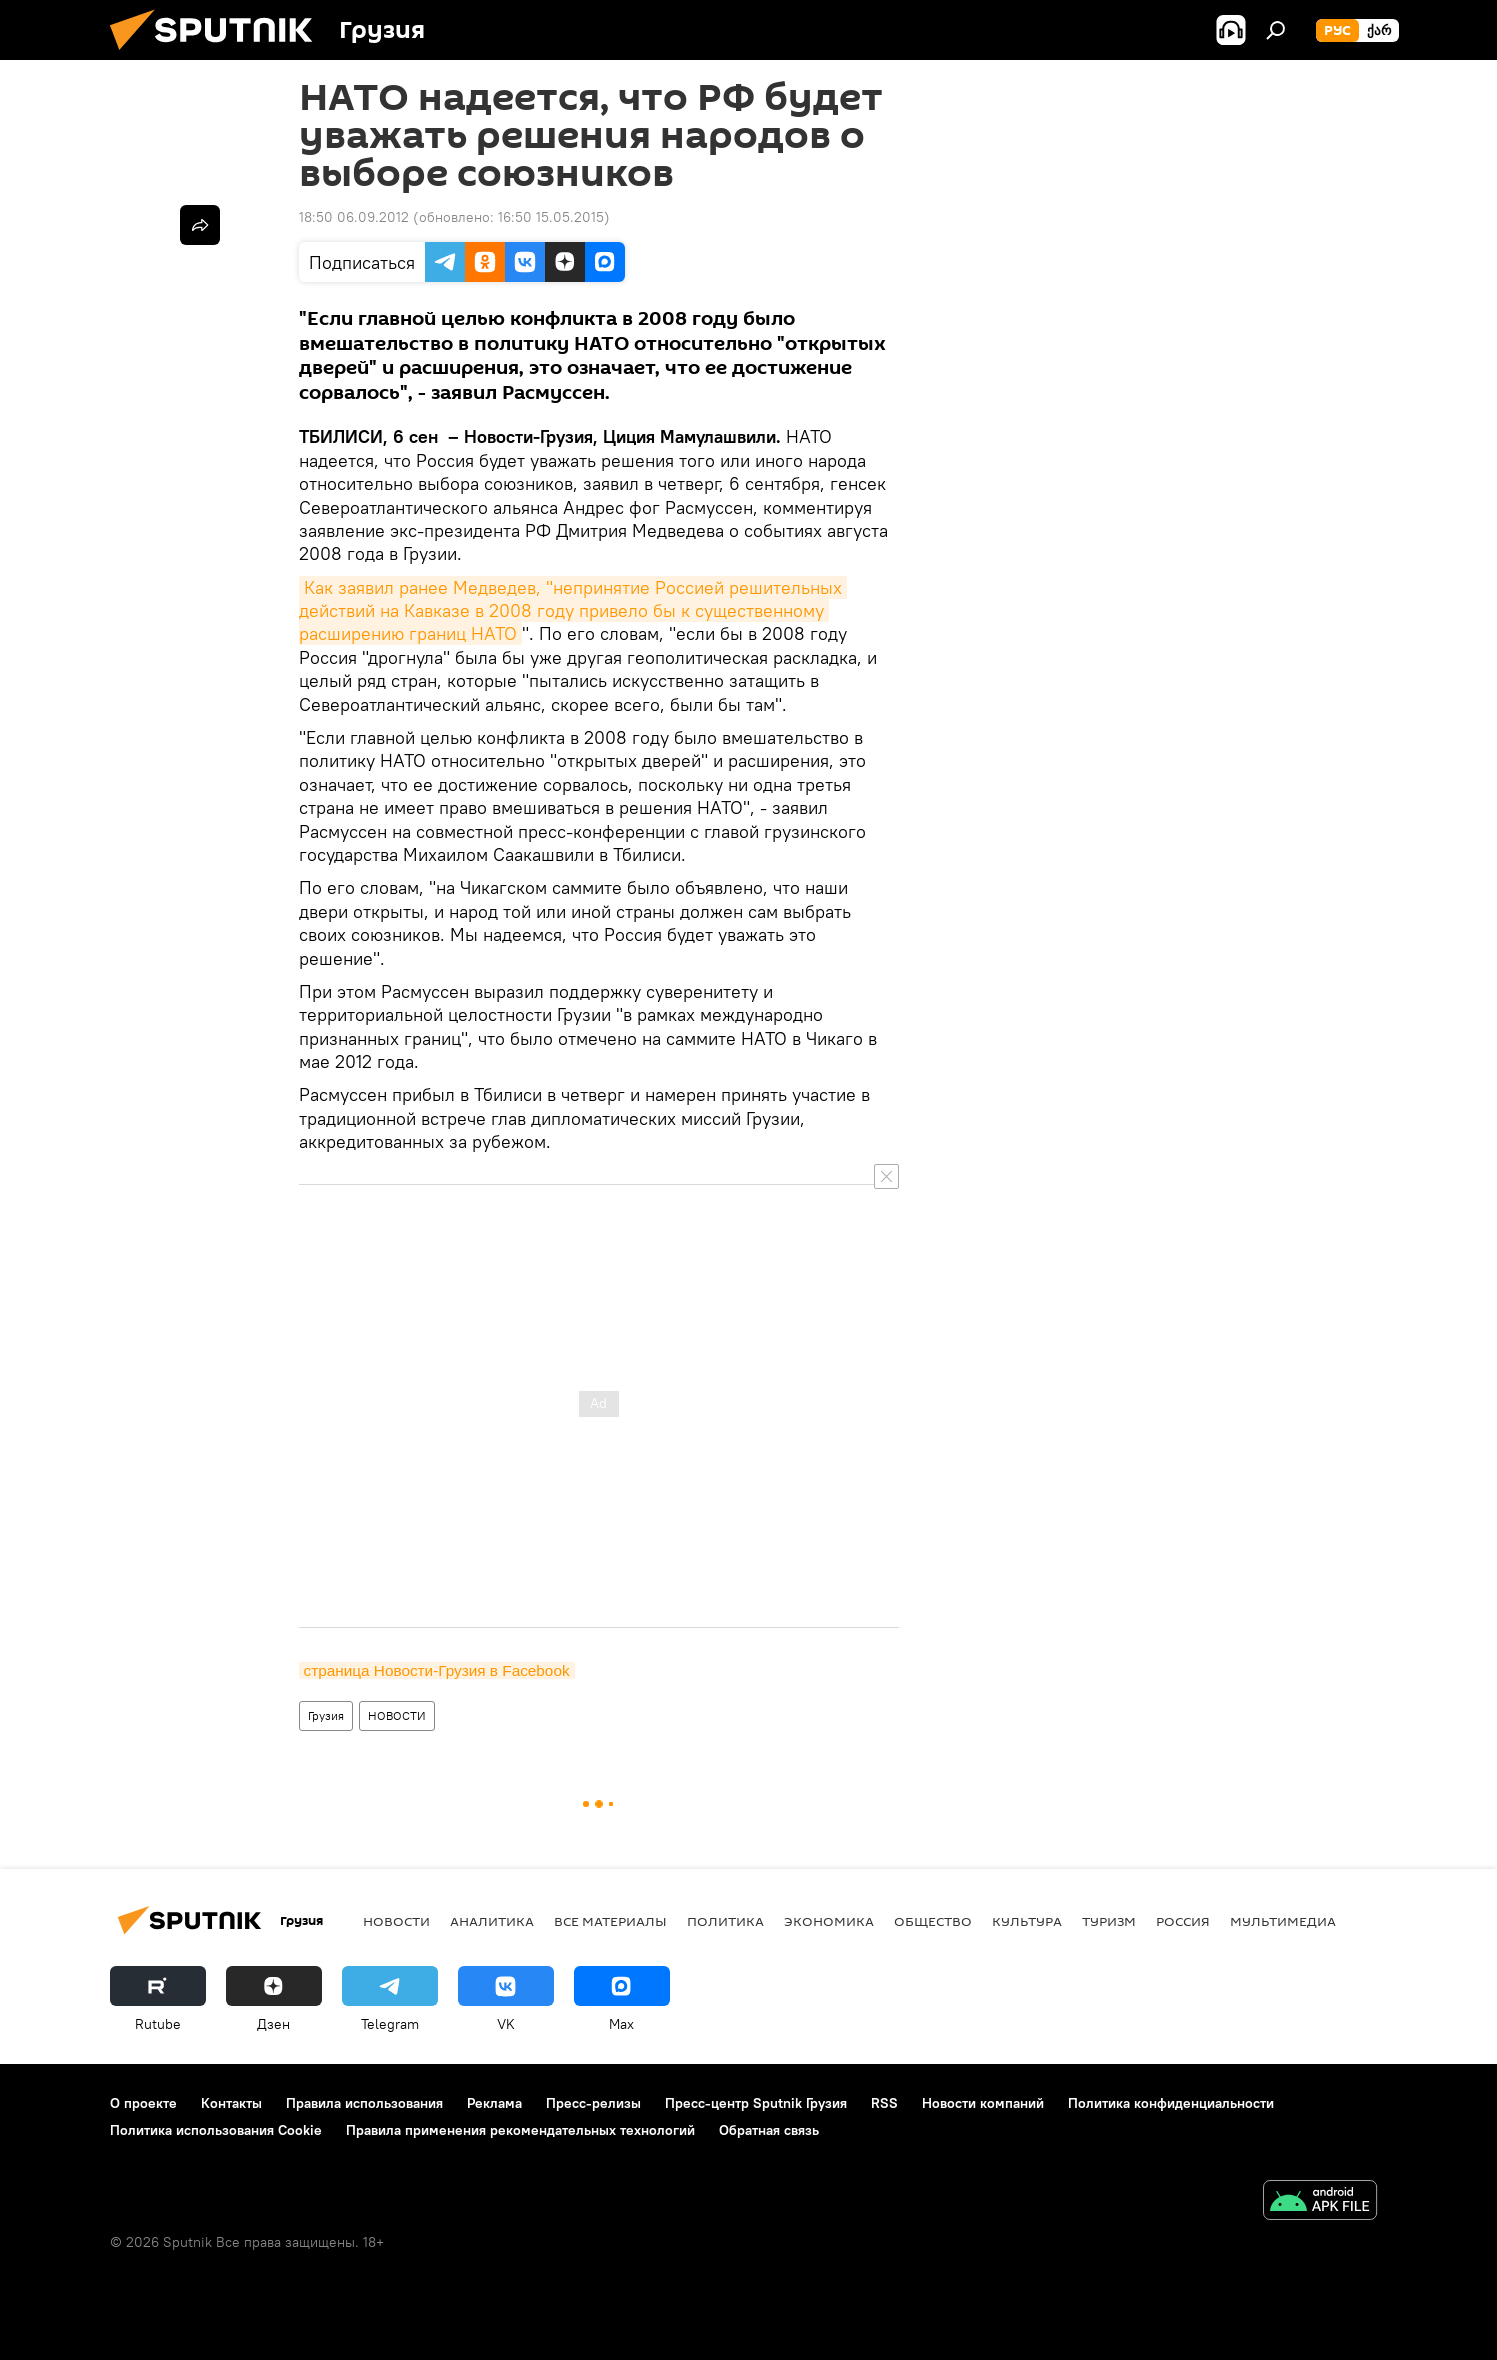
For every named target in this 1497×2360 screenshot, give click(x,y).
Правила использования (364, 2103)
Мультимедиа (1283, 1921)
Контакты (231, 2103)
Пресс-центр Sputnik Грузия (756, 2103)
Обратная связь (769, 2130)
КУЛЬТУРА (1027, 1921)
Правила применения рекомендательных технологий (520, 2130)
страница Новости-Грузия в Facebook (437, 1670)
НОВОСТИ (397, 1715)
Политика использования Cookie (216, 2130)
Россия (1183, 1921)
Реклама (494, 2103)
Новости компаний (983, 2103)
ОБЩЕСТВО (933, 1921)
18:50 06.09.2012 (354, 217)
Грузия (326, 1715)
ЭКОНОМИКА (829, 1921)
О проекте (143, 2103)
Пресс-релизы (593, 2103)
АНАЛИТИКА (492, 1921)
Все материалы (610, 1921)
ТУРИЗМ (1109, 1921)
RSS (884, 2103)
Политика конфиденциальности (1171, 2103)
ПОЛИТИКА (725, 1921)
